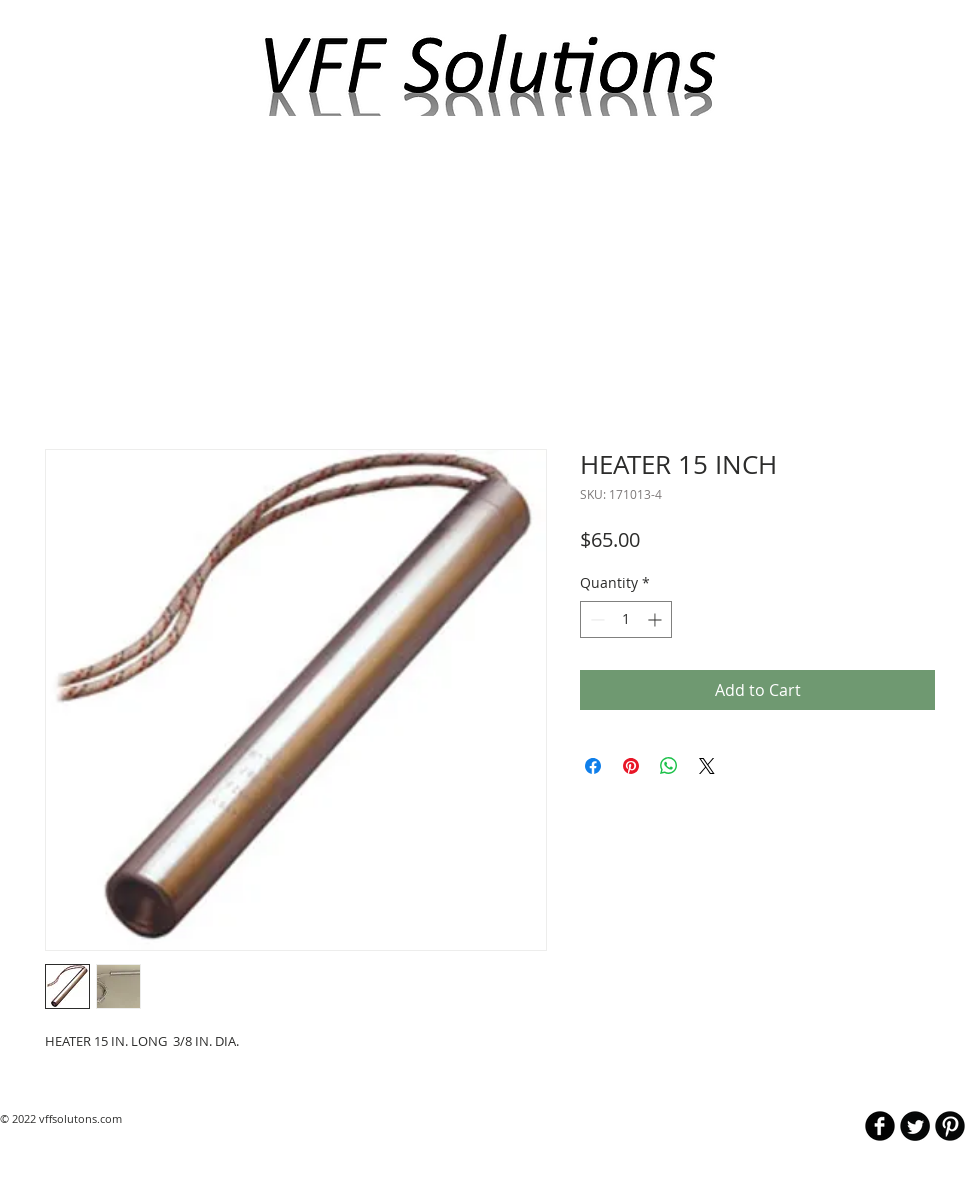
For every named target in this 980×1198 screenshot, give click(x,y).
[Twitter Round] (915, 1126)
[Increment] (656, 619)
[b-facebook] (880, 1126)
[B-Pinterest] (950, 1126)
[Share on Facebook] (593, 766)
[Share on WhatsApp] (669, 766)
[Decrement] (595, 619)
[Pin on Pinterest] (631, 766)
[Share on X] (707, 766)
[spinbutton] (626, 619)
